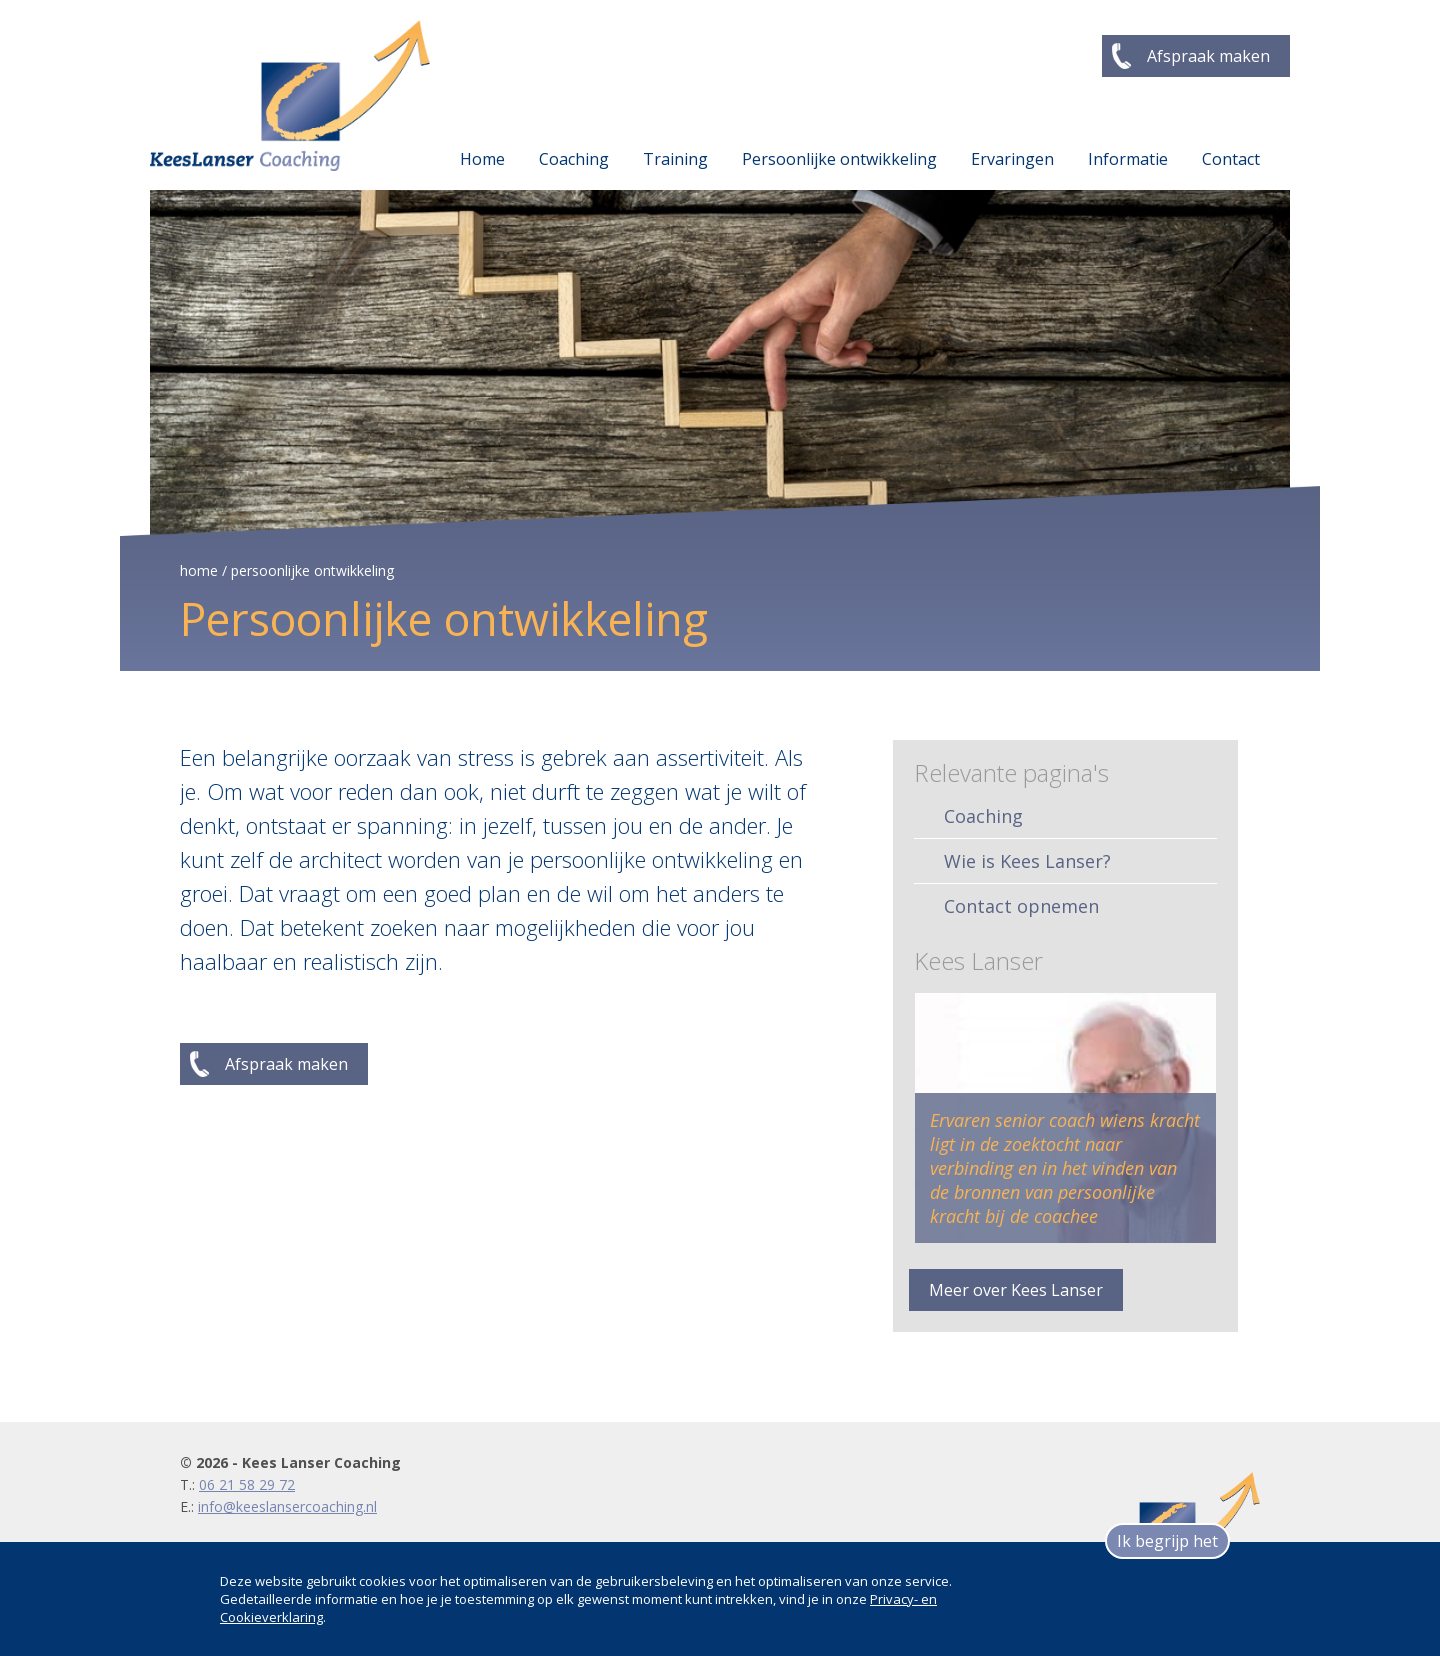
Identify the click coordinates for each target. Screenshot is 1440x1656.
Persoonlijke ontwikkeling (839, 159)
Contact (1231, 159)
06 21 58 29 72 (247, 1484)
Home (482, 159)
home (199, 570)
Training (675, 159)
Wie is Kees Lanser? (1027, 861)
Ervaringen (1012, 159)
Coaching (574, 159)
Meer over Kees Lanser (1016, 1290)
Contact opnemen (1021, 906)
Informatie (1128, 159)
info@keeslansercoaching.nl (287, 1506)
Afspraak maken (1208, 56)
